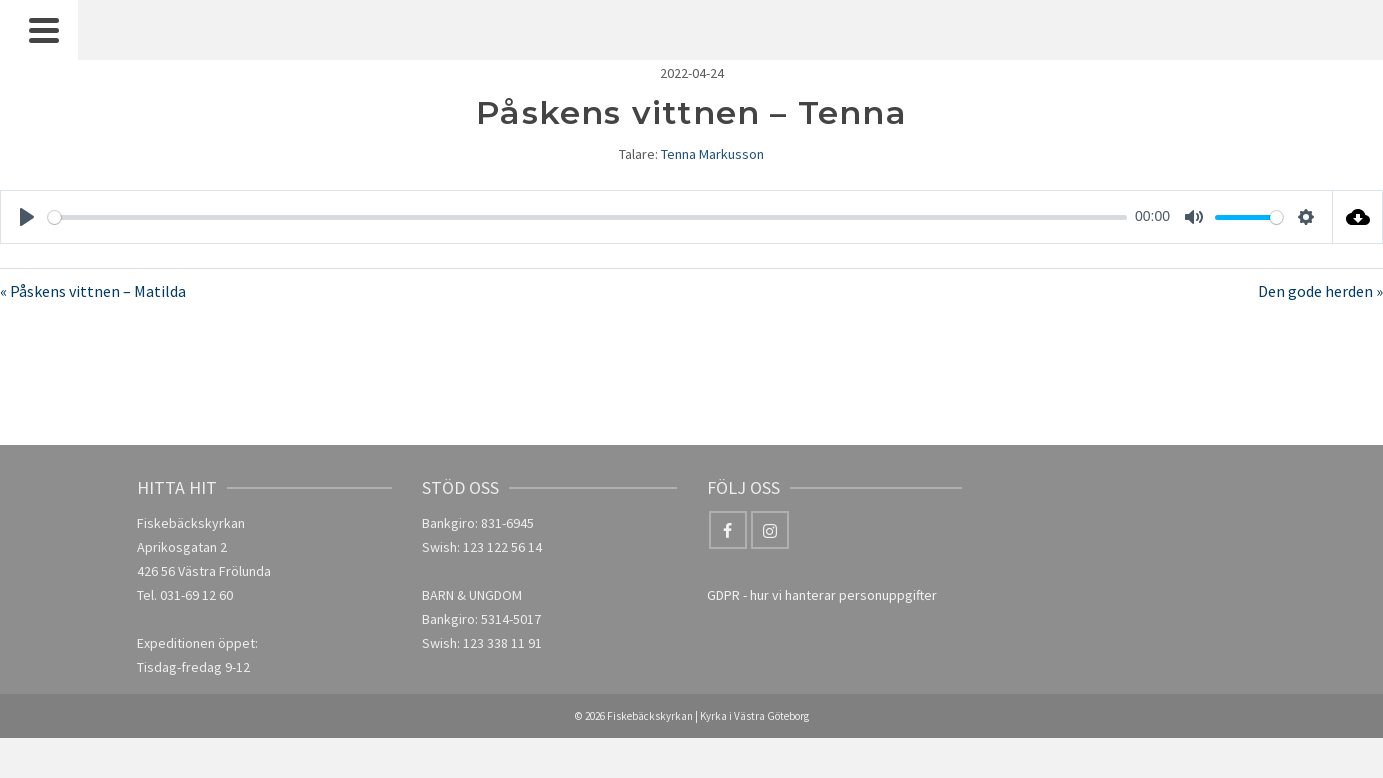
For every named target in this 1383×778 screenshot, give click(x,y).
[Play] (27, 217)
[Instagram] (770, 530)
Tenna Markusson (712, 154)
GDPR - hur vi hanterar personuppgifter (822, 595)
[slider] (587, 217)
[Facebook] (728, 530)
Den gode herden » (1320, 291)
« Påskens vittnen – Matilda (93, 291)
